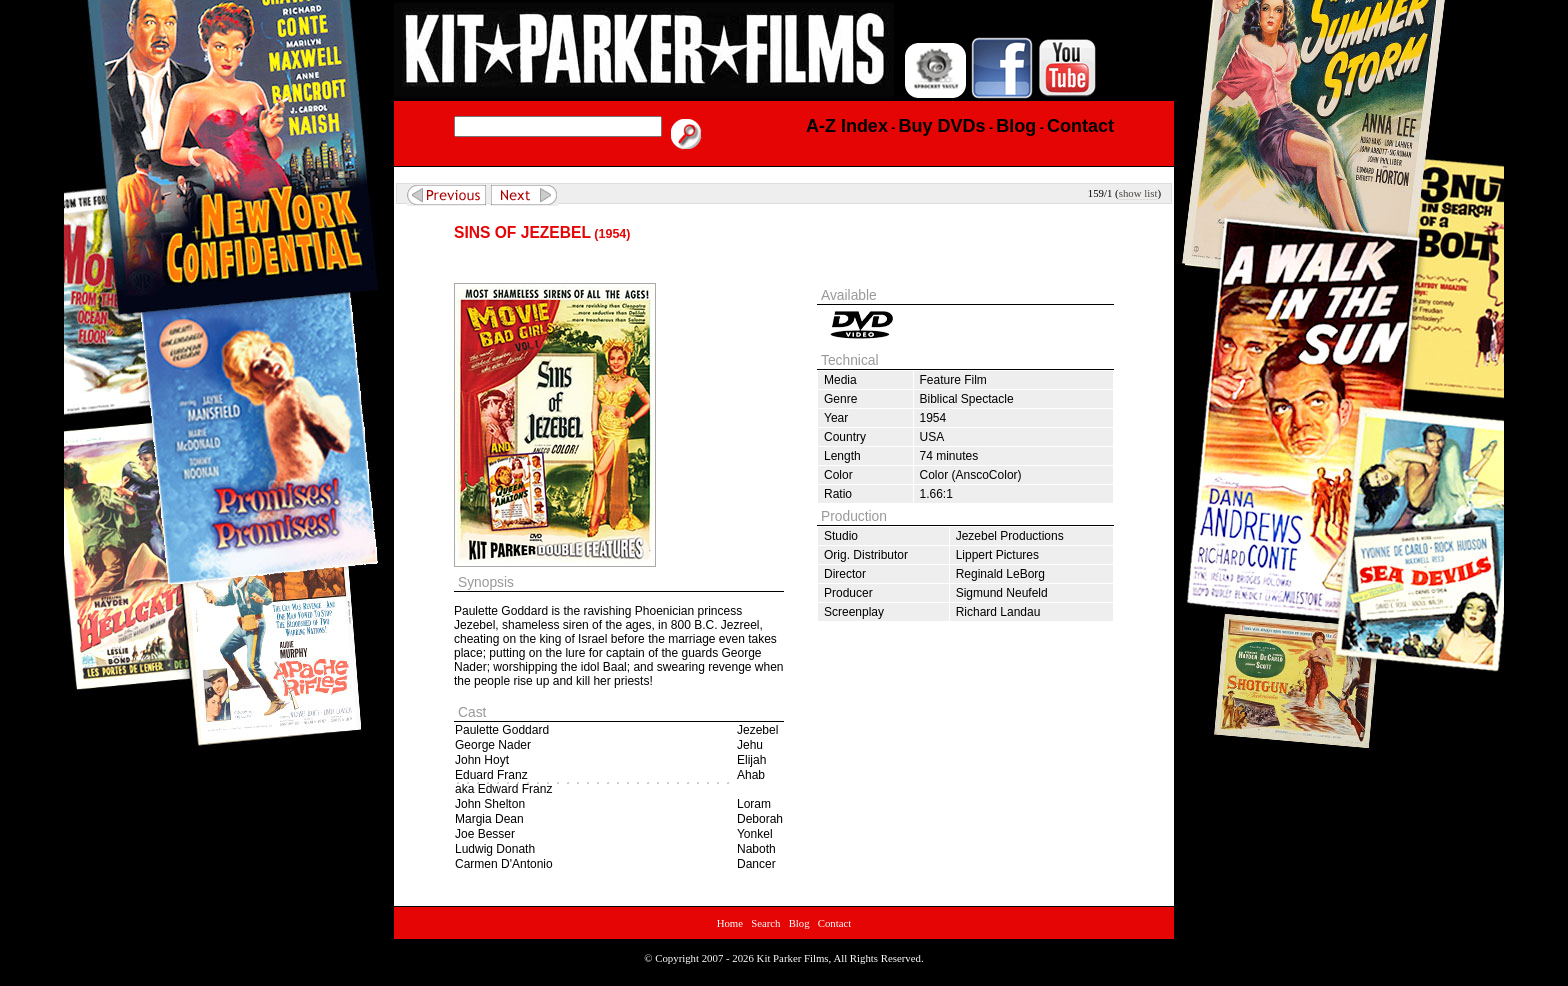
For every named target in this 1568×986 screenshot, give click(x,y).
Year (836, 418)
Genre (840, 399)
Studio (841, 536)
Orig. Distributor (866, 555)
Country (845, 437)
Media (840, 380)
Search (765, 923)
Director (845, 574)
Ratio (838, 494)
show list (1138, 193)
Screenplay (854, 612)
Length (842, 456)
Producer (848, 593)
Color (838, 475)
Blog (799, 923)
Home (730, 923)
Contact (835, 923)
